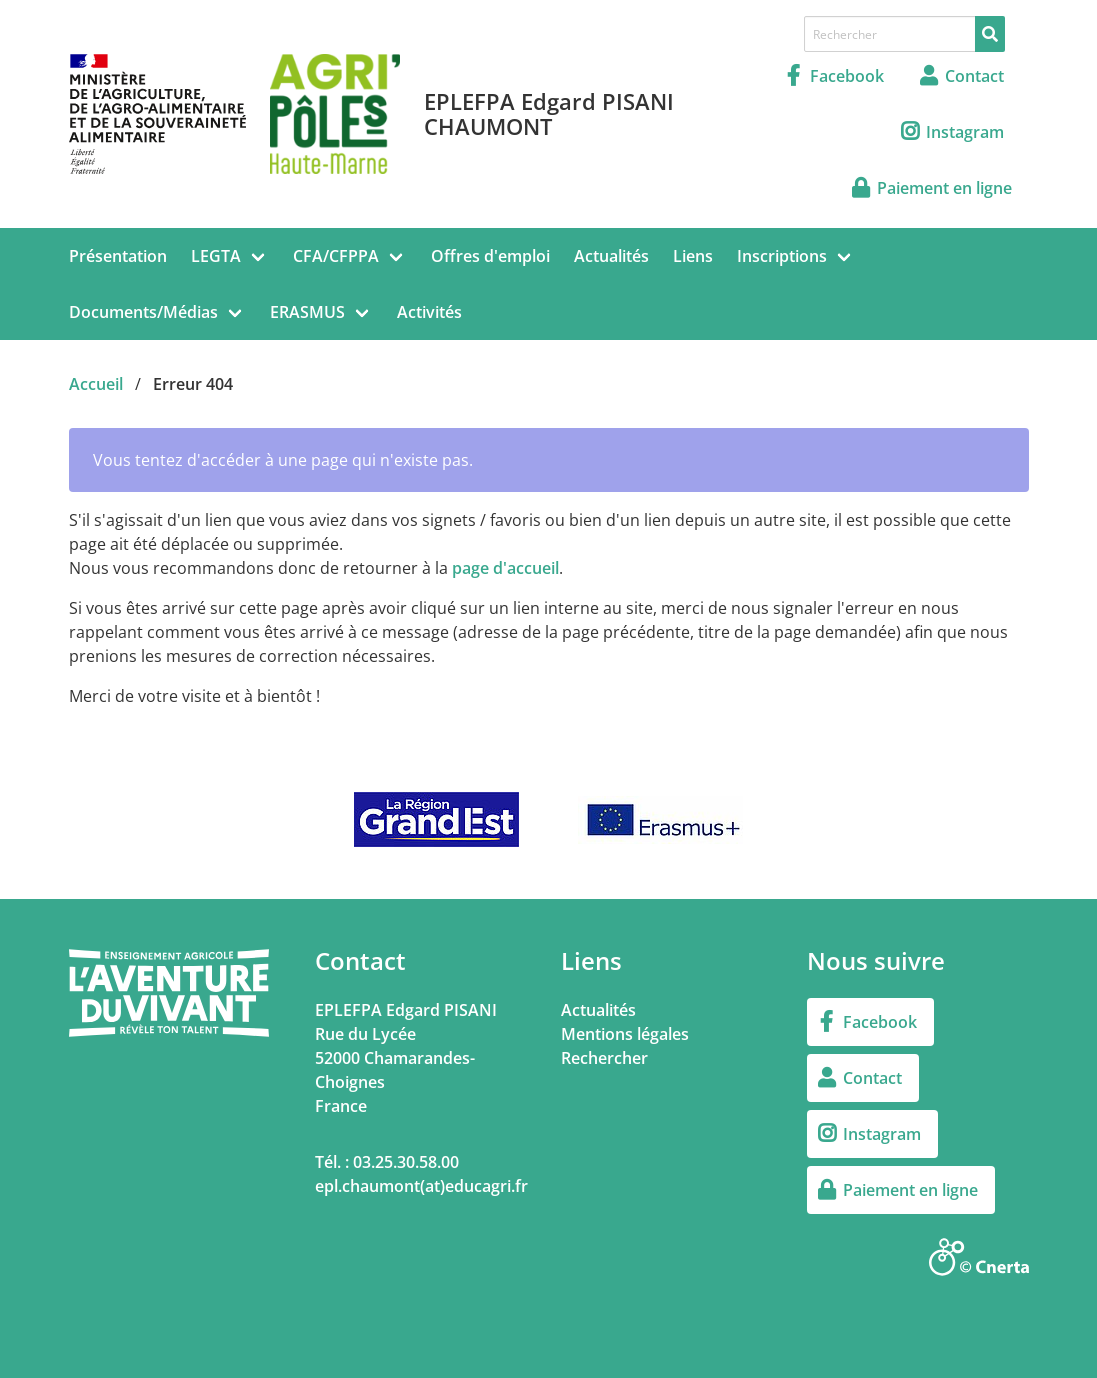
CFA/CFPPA (336, 256)
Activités (429, 312)
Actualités (611, 256)
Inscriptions (782, 256)
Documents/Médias (143, 312)
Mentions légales (625, 1034)
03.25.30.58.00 (406, 1162)
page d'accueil (505, 568)
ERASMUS (307, 312)
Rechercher (604, 1058)
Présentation (118, 256)
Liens (693, 256)
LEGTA (216, 256)
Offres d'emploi (490, 256)
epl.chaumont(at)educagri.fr (421, 1186)
